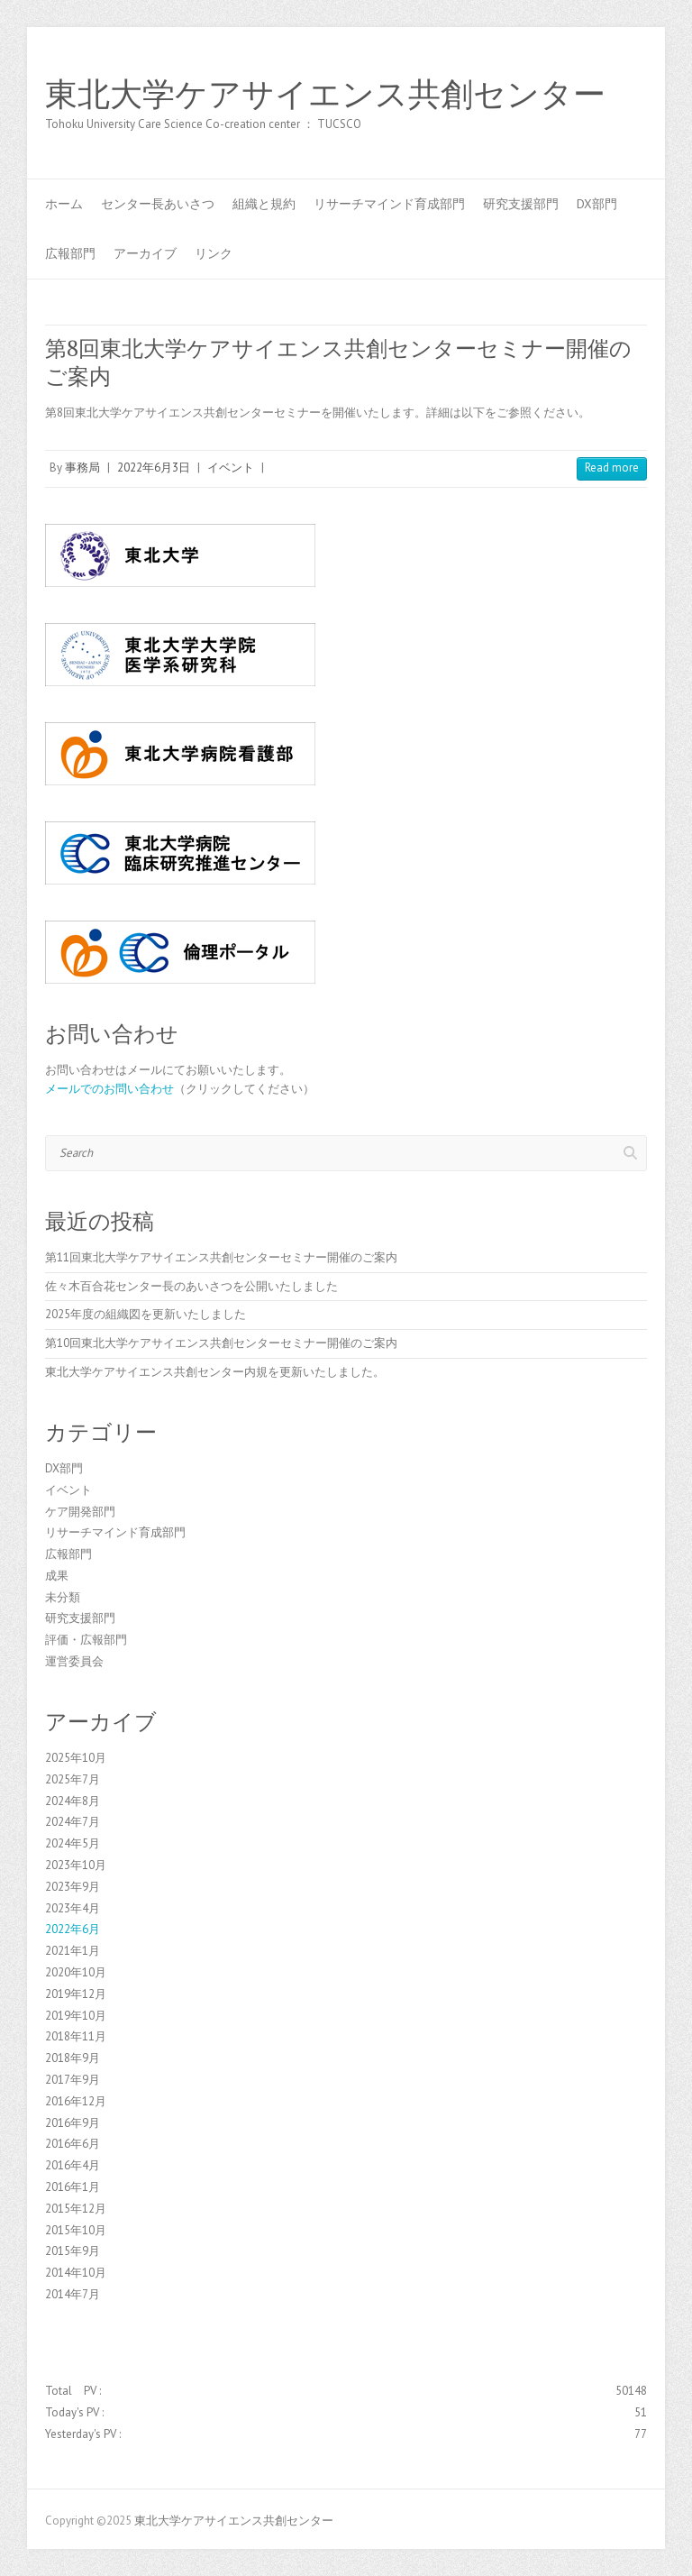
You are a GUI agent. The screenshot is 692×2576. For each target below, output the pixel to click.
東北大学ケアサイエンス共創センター (325, 95)
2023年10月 (75, 1865)
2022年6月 (72, 1929)
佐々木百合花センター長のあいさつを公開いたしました (191, 1286)
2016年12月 (75, 2101)
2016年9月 (72, 2123)
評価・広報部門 (86, 1639)
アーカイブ (145, 253)
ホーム (64, 204)
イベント (230, 467)
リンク (213, 253)
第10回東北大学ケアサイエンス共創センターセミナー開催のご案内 (221, 1343)
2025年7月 (72, 1779)
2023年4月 (72, 1908)
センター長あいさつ (157, 204)
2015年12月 (75, 2208)
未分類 (62, 1597)
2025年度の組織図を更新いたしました (145, 1314)
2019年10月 (75, 2015)
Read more (612, 467)
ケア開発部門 (80, 1511)
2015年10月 (75, 2230)
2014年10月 (75, 2272)
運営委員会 (74, 1661)
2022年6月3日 (153, 467)
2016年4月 (72, 2165)
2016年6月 (72, 2143)
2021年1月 (72, 1950)
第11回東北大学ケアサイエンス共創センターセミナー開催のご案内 (221, 1257)
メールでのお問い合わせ (109, 1088)
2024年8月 (72, 1801)
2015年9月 (72, 2251)
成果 (56, 1575)
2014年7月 (72, 2294)
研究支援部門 (521, 204)
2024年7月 (72, 1821)
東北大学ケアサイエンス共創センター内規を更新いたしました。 (215, 1372)
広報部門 (70, 253)
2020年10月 (75, 1972)
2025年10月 (75, 1757)
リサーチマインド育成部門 (389, 204)
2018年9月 (72, 2058)
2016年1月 (72, 2187)
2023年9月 (72, 1886)
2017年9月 (72, 2079)
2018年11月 (75, 2036)
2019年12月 (75, 1994)
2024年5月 (72, 1843)
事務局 (82, 467)
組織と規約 (264, 204)
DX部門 (597, 204)
